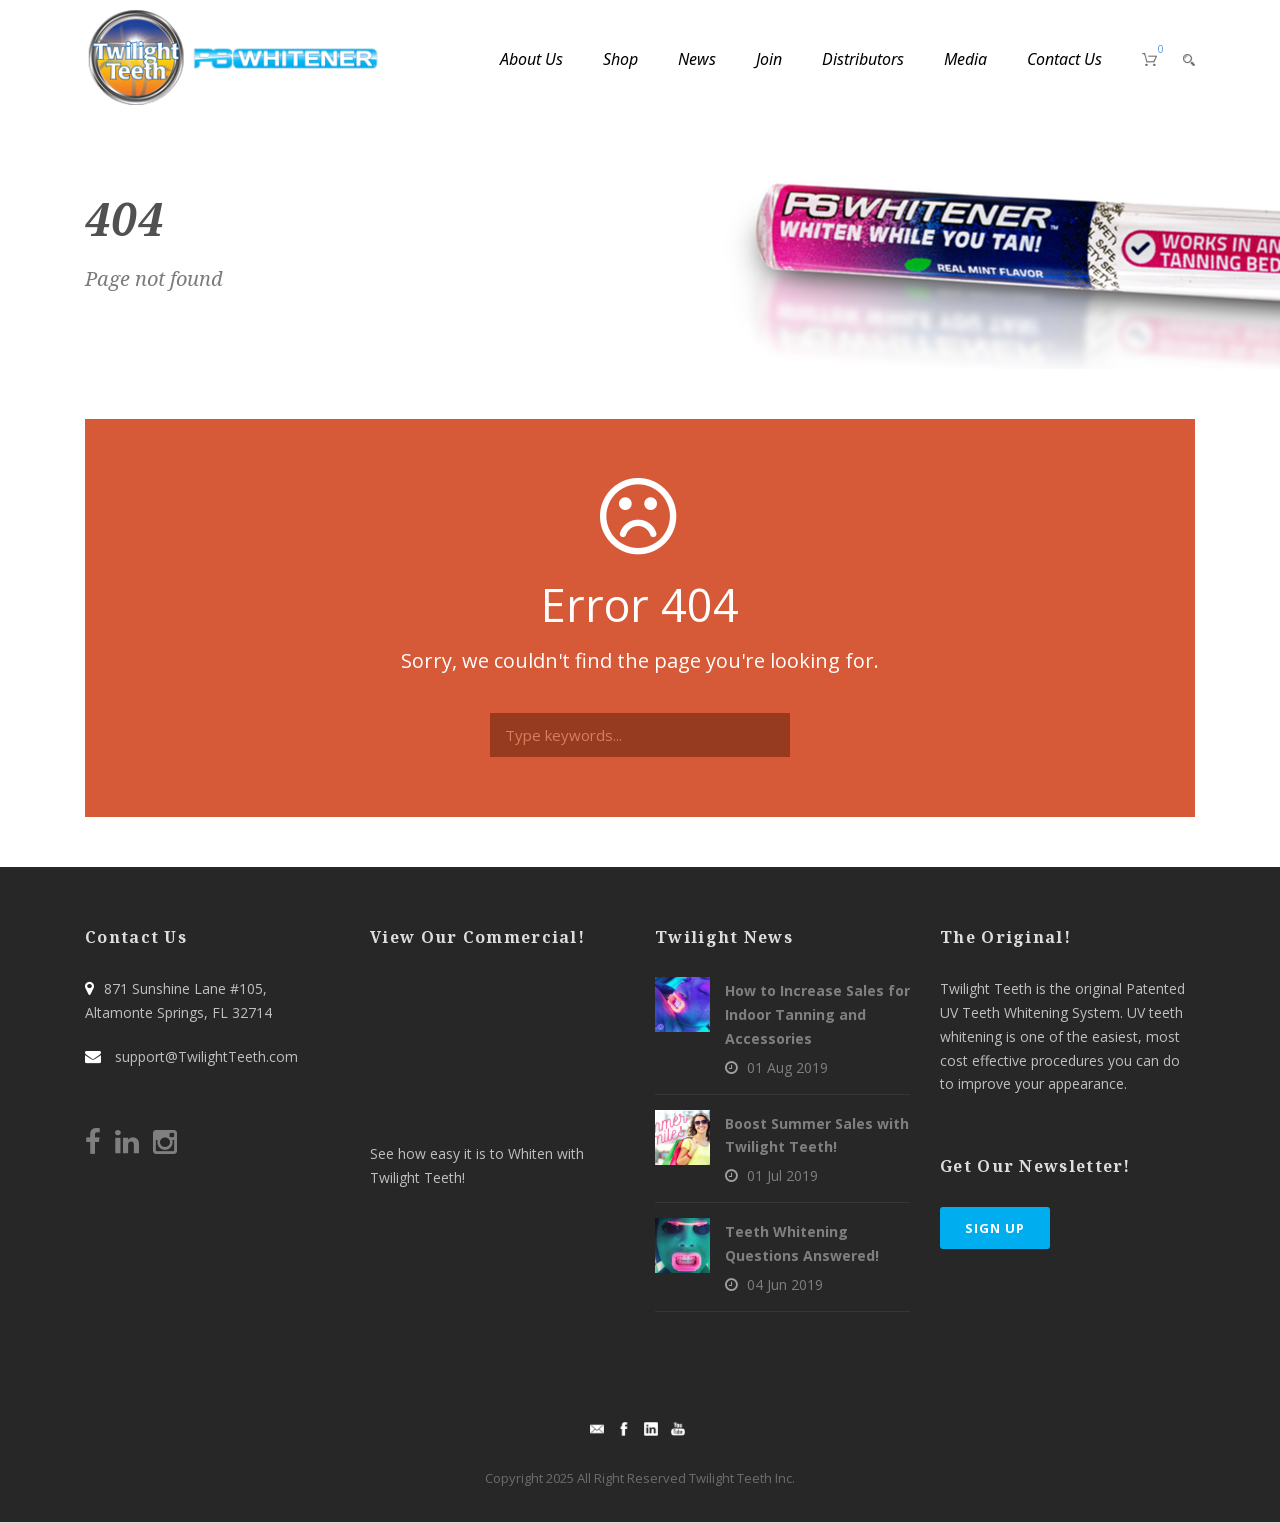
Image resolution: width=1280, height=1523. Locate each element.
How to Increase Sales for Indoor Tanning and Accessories (817, 1014)
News (697, 59)
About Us (531, 59)
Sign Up (995, 1228)
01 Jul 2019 (782, 1175)
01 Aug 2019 (787, 1067)
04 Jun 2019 (785, 1284)
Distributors (863, 59)
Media (965, 59)
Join (769, 59)
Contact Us (1064, 59)
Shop (620, 59)
